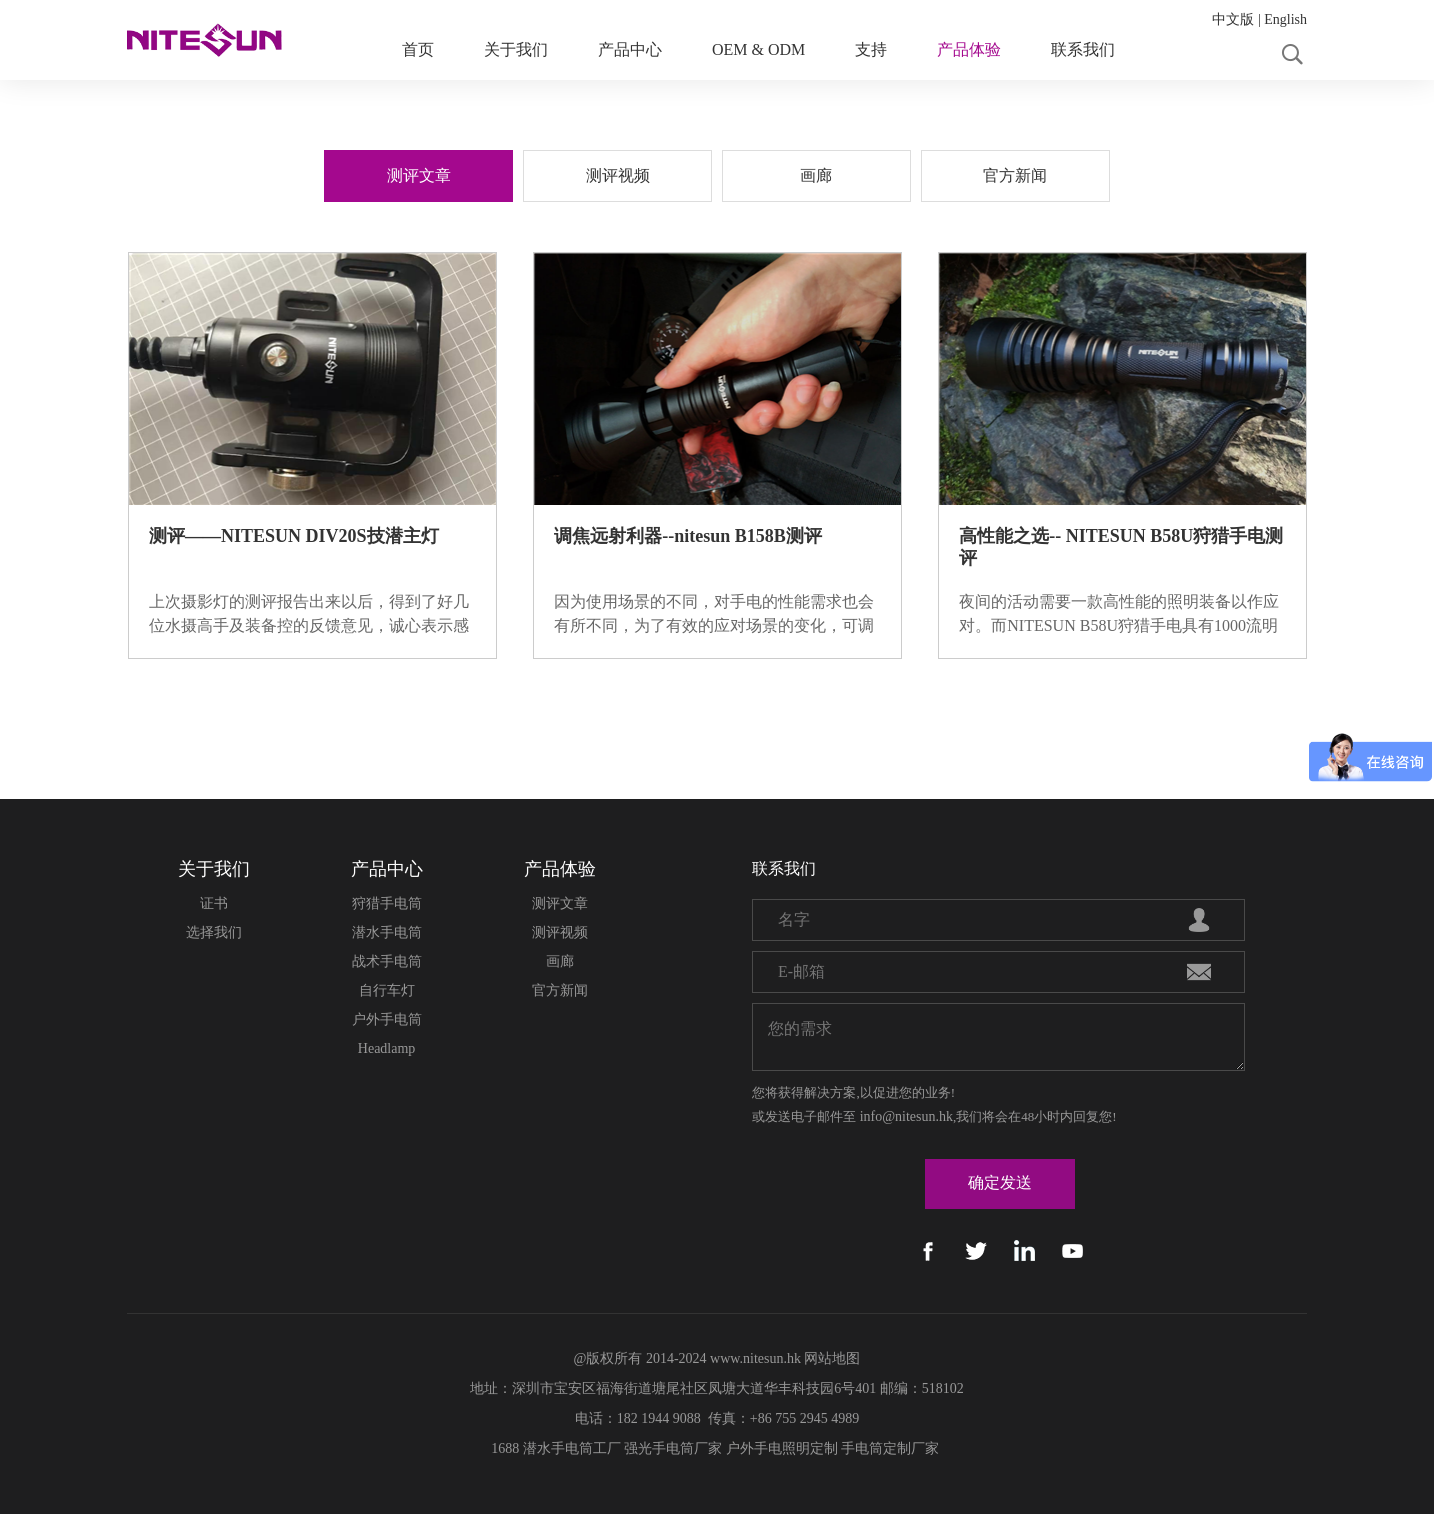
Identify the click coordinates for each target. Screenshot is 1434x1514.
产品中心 (630, 49)
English (1285, 19)
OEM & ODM (758, 49)
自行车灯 (387, 990)
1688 (505, 1448)
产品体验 (969, 49)
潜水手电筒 (387, 932)
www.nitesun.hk (755, 1358)
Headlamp (387, 1048)
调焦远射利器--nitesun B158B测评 (688, 536)
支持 (871, 49)
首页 (418, 49)
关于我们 (516, 49)
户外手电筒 (387, 1019)
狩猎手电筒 (387, 903)
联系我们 (1083, 49)
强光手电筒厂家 (673, 1448)
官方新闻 (560, 990)
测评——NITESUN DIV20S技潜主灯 (294, 536)
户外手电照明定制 (782, 1448)
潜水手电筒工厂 (572, 1448)
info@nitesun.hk (906, 1116)
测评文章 (560, 903)
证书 (214, 903)
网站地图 (832, 1358)
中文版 (1233, 19)
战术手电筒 (387, 961)
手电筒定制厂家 (890, 1448)
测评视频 (560, 932)
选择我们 (214, 932)
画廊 (560, 961)
